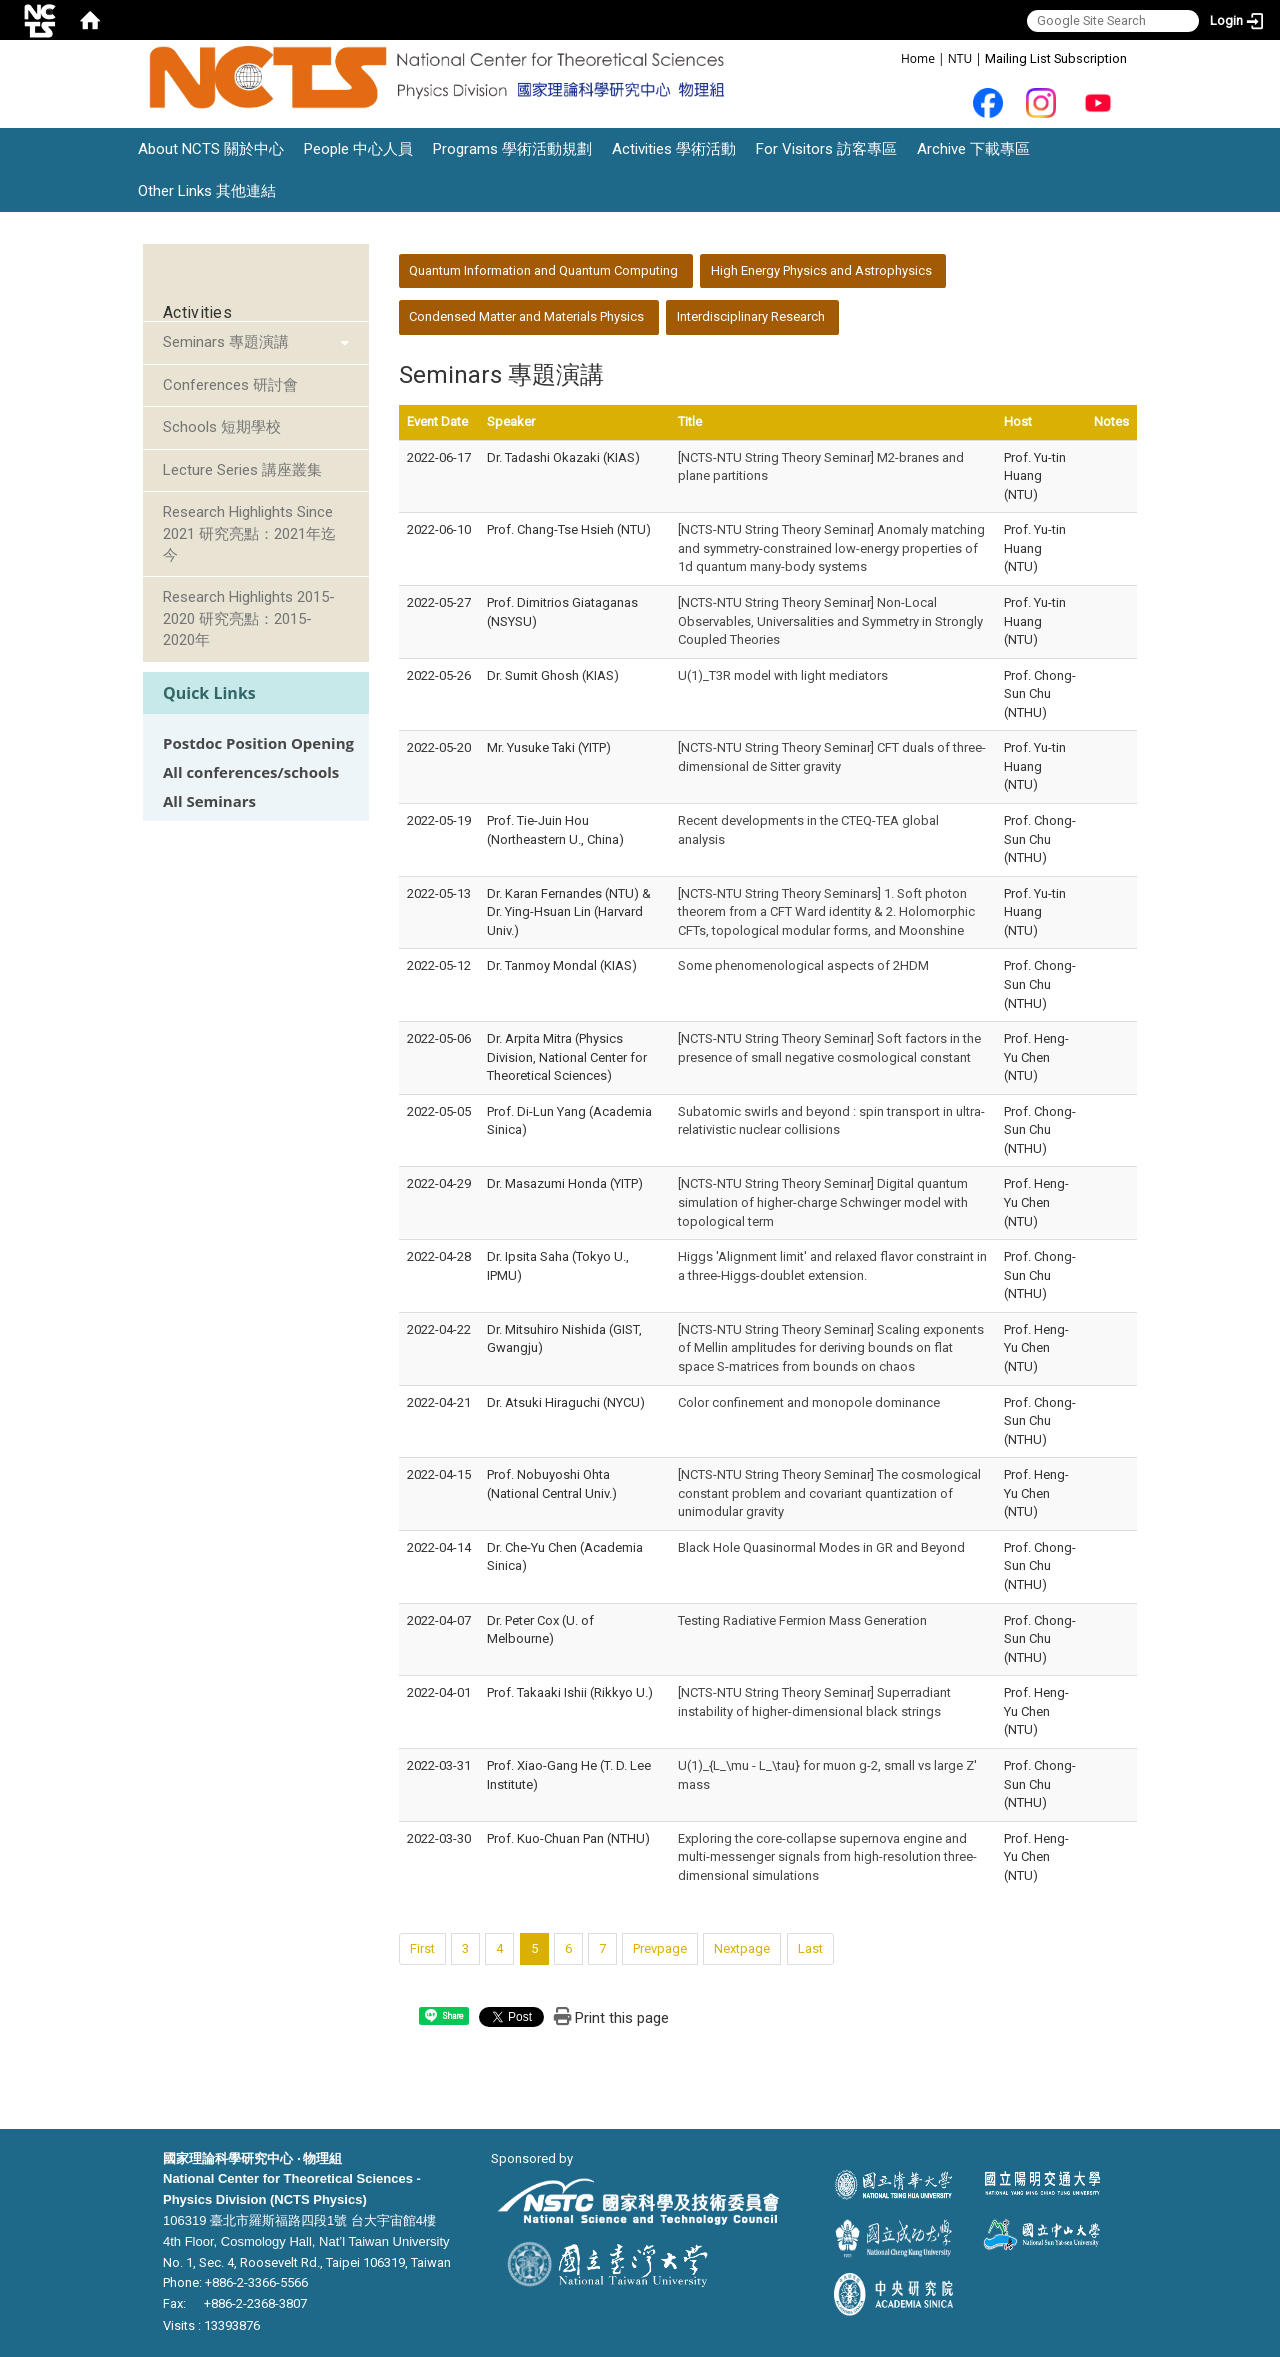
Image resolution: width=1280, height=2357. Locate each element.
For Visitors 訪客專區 (826, 149)
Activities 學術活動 (674, 149)
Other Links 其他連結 (207, 191)
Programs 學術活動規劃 (512, 149)
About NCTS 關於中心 (211, 149)
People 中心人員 (358, 149)
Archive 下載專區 (973, 149)
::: (890, 57)
